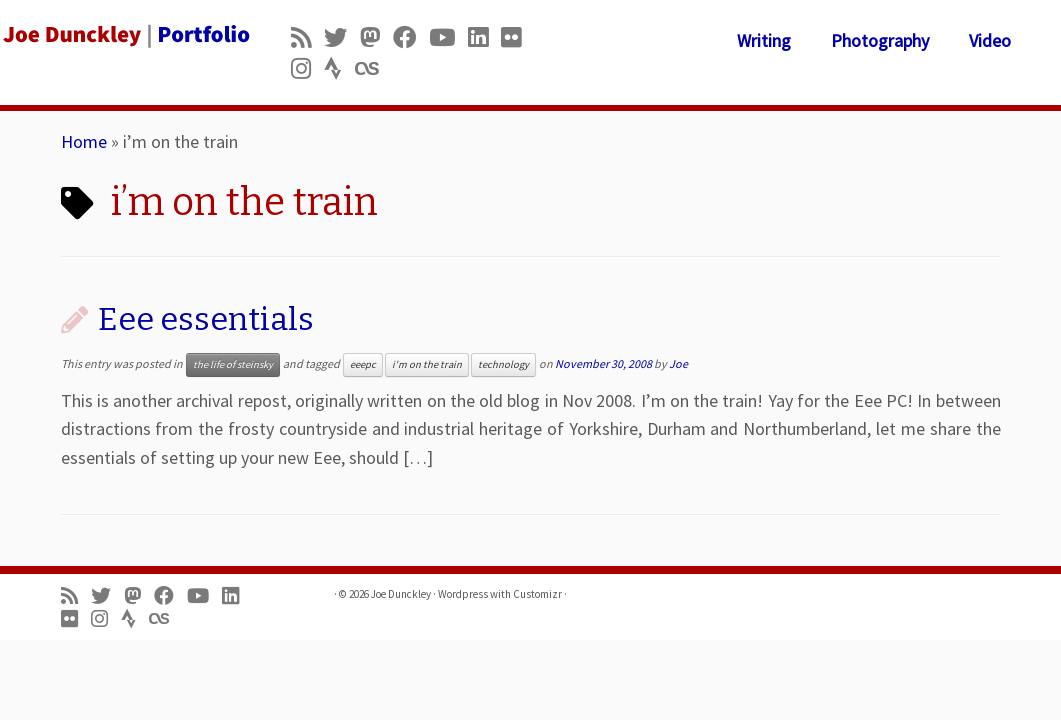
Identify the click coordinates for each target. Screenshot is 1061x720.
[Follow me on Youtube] (448, 37)
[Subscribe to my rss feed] (307, 37)
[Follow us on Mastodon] (376, 37)
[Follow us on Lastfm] (373, 68)
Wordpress (463, 594)
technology (503, 364)
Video (990, 40)
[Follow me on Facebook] (411, 37)
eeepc (363, 364)
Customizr (537, 594)
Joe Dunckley (401, 594)
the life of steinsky (233, 364)
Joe (678, 363)
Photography (880, 40)
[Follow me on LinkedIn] (484, 37)
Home (84, 141)
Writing (764, 40)
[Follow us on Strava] (339, 68)
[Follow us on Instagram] (307, 68)
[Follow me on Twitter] (342, 37)
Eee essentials (206, 319)
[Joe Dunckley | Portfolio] (124, 35)
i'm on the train (427, 364)
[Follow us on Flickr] (517, 37)
